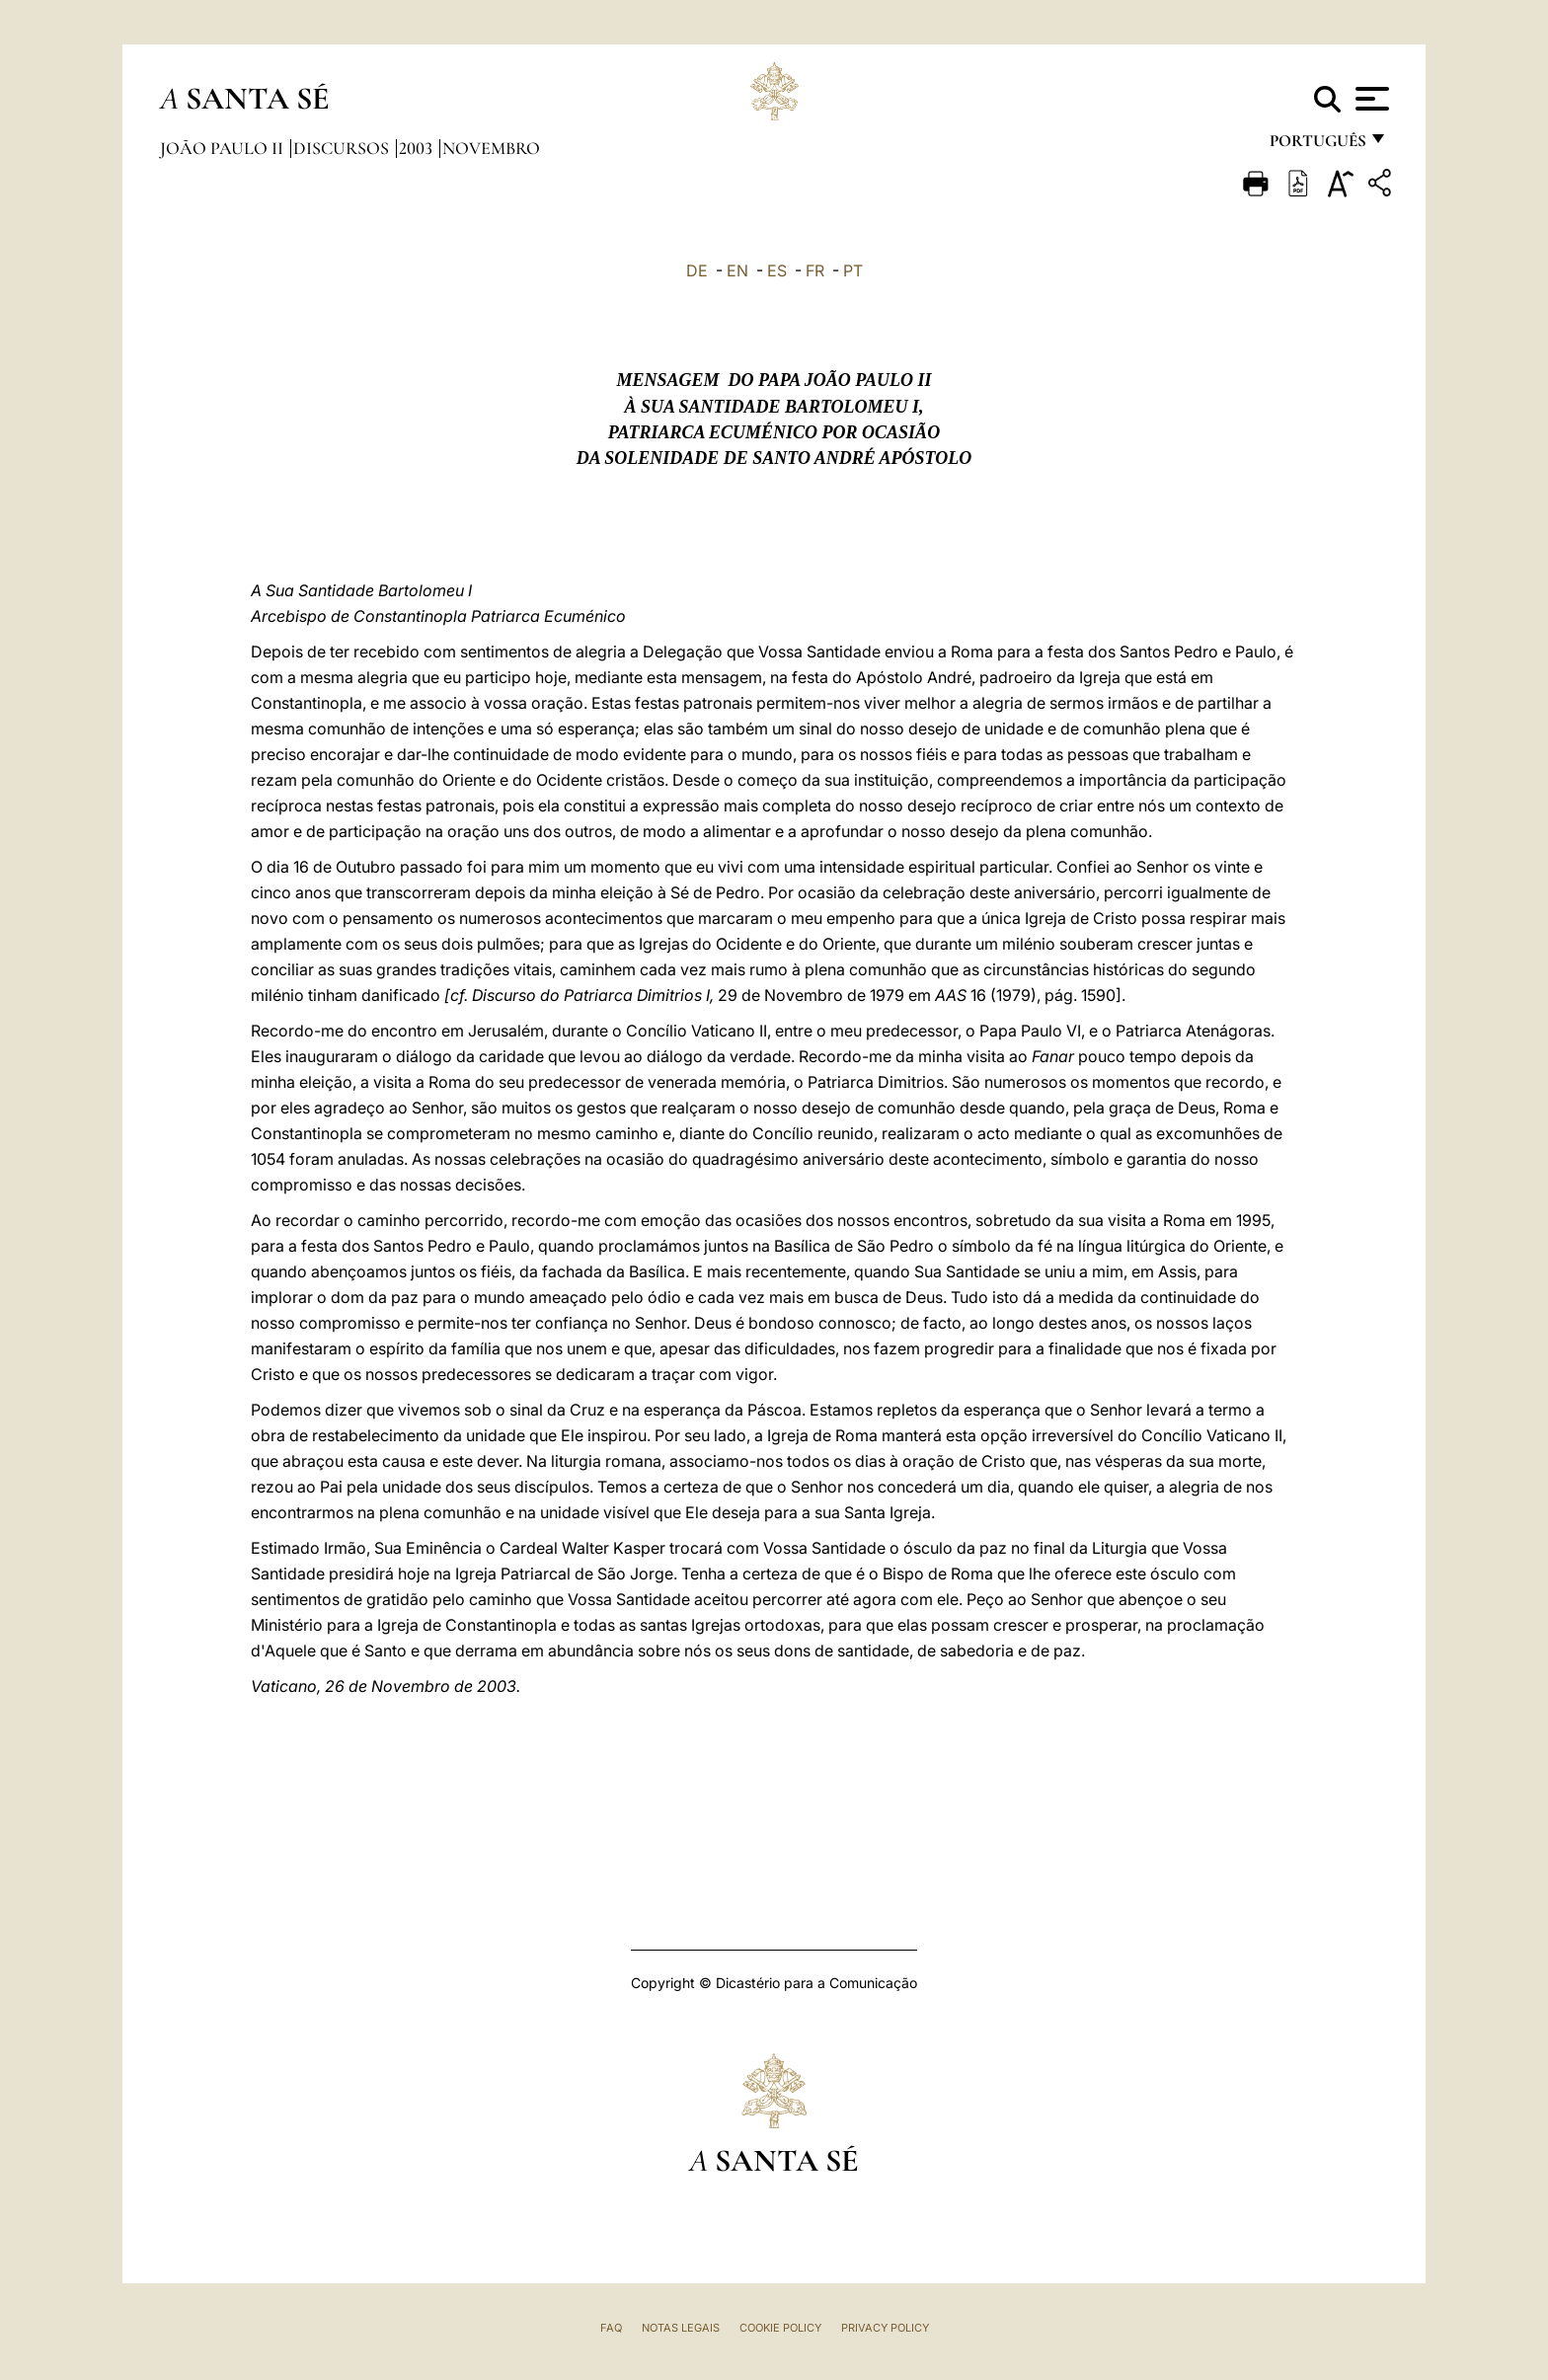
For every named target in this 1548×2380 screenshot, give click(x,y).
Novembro (491, 148)
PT (853, 270)
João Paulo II (223, 148)
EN (737, 270)
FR (815, 270)
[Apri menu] (1370, 98)
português (1317, 145)
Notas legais (681, 2328)
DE (697, 270)
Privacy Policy (885, 2328)
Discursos (343, 148)
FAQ (611, 2328)
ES (777, 270)
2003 (417, 148)
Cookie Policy (780, 2328)
